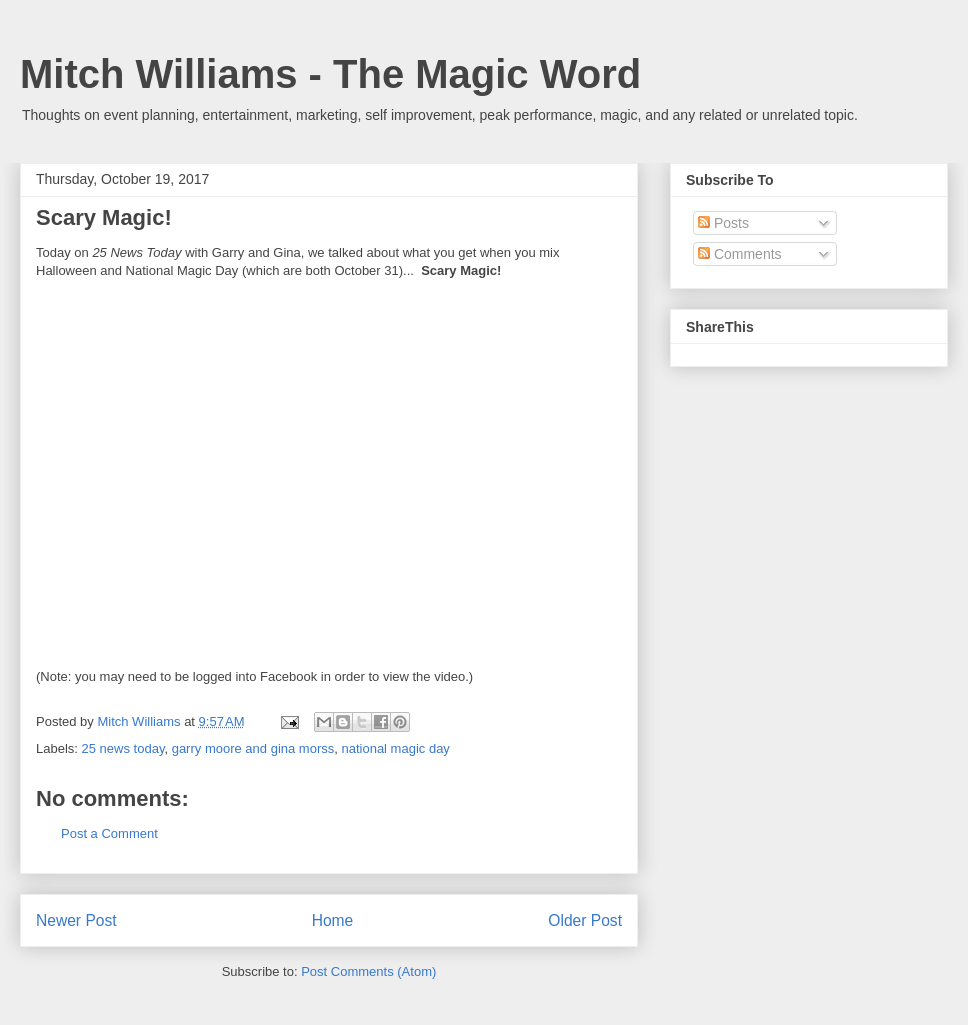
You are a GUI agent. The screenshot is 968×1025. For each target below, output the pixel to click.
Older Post (585, 920)
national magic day (395, 748)
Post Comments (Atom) (368, 971)
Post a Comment (109, 833)
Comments (740, 254)
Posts (723, 223)
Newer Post (76, 920)
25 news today (123, 748)
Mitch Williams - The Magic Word (330, 74)
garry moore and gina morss (253, 748)
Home (333, 920)
